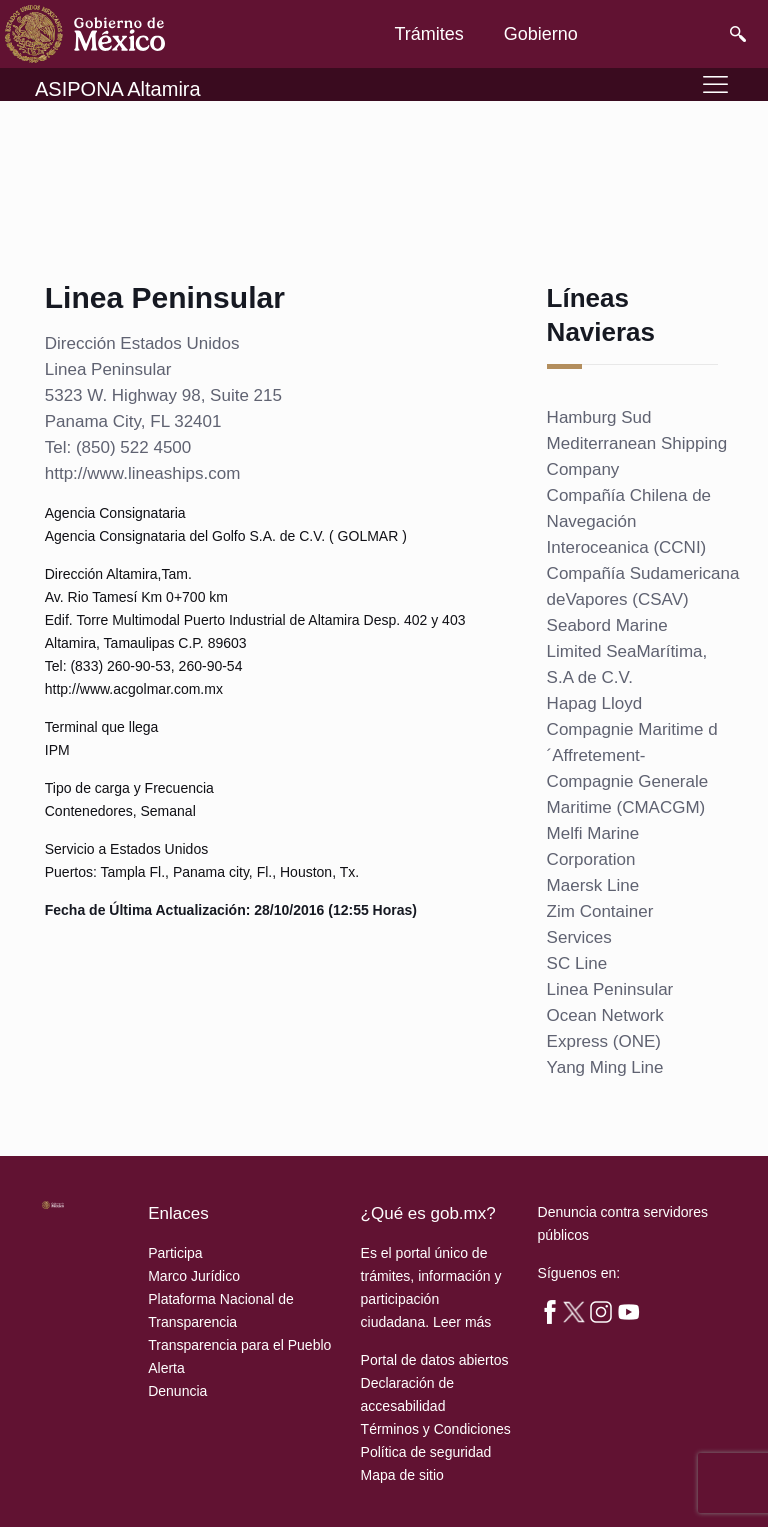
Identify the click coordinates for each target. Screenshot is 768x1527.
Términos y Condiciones (436, 1429)
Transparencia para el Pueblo (239, 1345)
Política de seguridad (426, 1452)
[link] (85, 34)
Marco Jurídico (194, 1276)
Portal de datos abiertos (435, 1360)
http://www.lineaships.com (143, 473)
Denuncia (177, 1391)
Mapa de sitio (402, 1475)
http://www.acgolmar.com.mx (134, 689)
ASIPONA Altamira (118, 89)
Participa (175, 1253)
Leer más (462, 1322)
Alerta (166, 1368)
